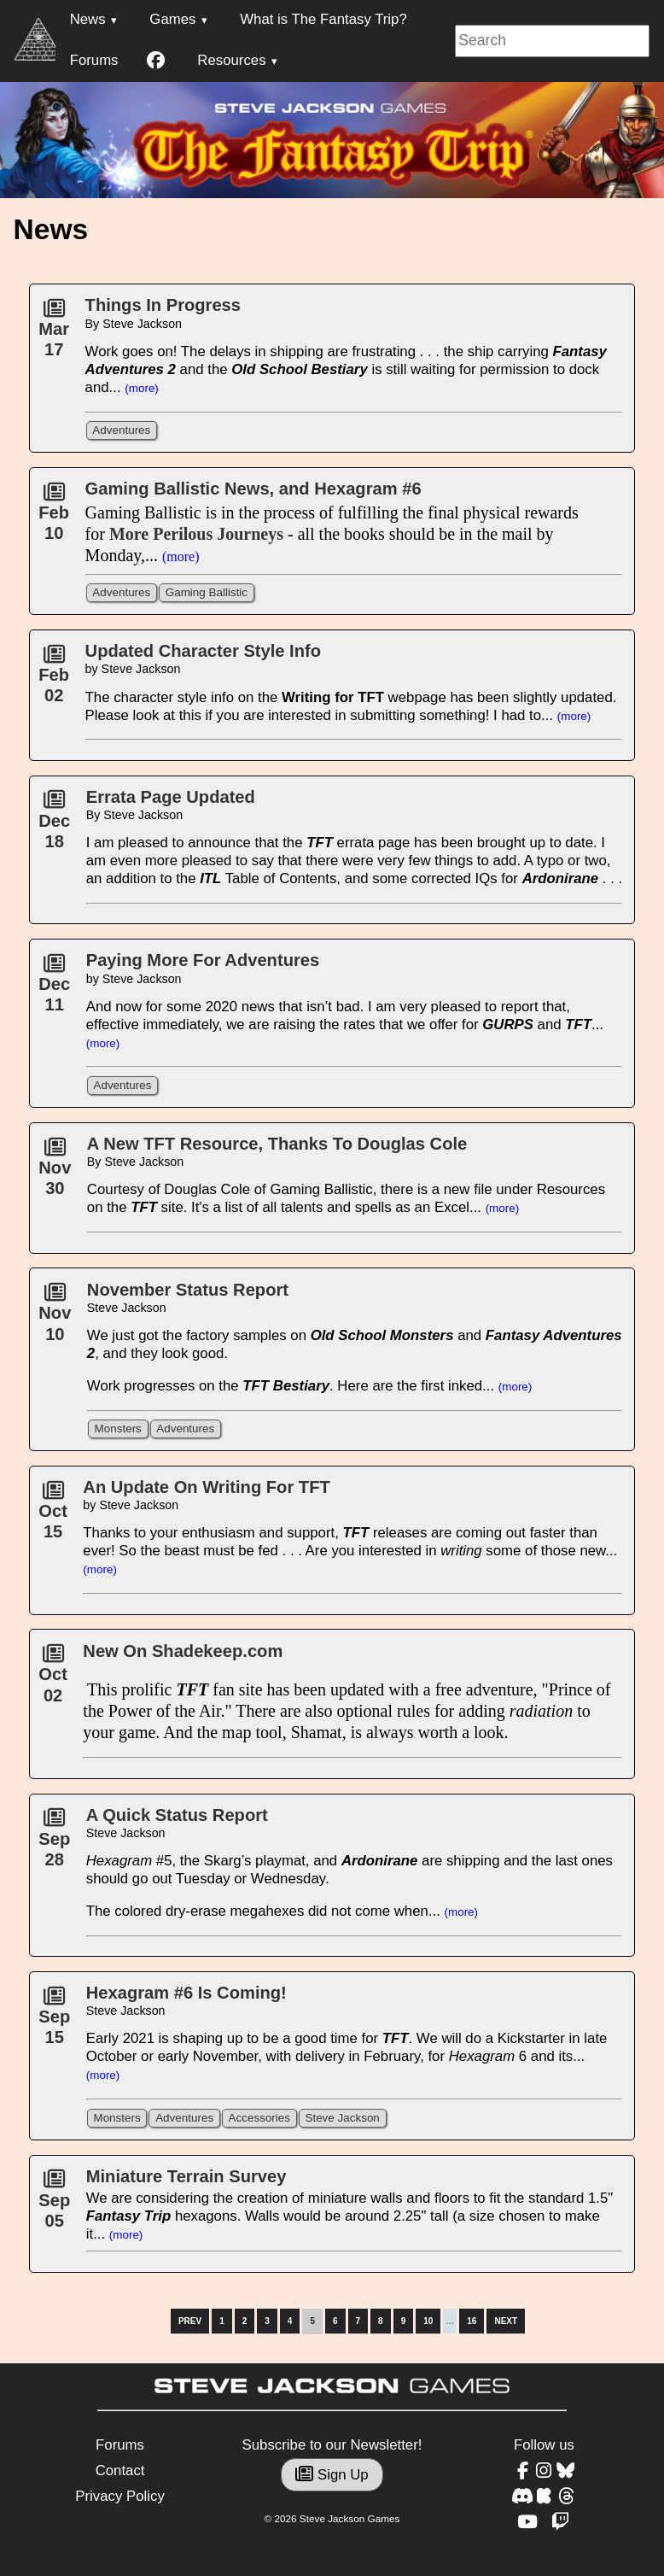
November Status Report (187, 1289)
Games (172, 19)
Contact (120, 2470)
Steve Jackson (342, 2117)
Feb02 (53, 679)
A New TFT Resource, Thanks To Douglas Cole (277, 1143)
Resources (231, 60)
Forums (94, 60)
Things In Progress (163, 305)
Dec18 (54, 825)
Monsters (118, 1428)
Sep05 (54, 2204)
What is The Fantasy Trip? (323, 19)
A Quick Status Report (177, 1815)
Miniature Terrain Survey (186, 2176)
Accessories (259, 2117)
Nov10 (54, 1318)
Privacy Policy (119, 2496)
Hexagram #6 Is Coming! (186, 1992)
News (88, 19)
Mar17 (53, 334)
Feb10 (53, 517)
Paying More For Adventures (202, 960)
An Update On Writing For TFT (206, 1487)
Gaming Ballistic (207, 592)
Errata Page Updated (170, 796)
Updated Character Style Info (203, 650)
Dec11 (54, 989)
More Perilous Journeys (196, 533)
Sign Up (331, 2475)
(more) (142, 388)
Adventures (121, 430)
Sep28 (54, 1843)
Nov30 (54, 1172)
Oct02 (52, 1679)
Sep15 (54, 2021)
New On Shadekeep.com (182, 1651)
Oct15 (52, 1516)
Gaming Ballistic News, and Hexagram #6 (253, 488)
